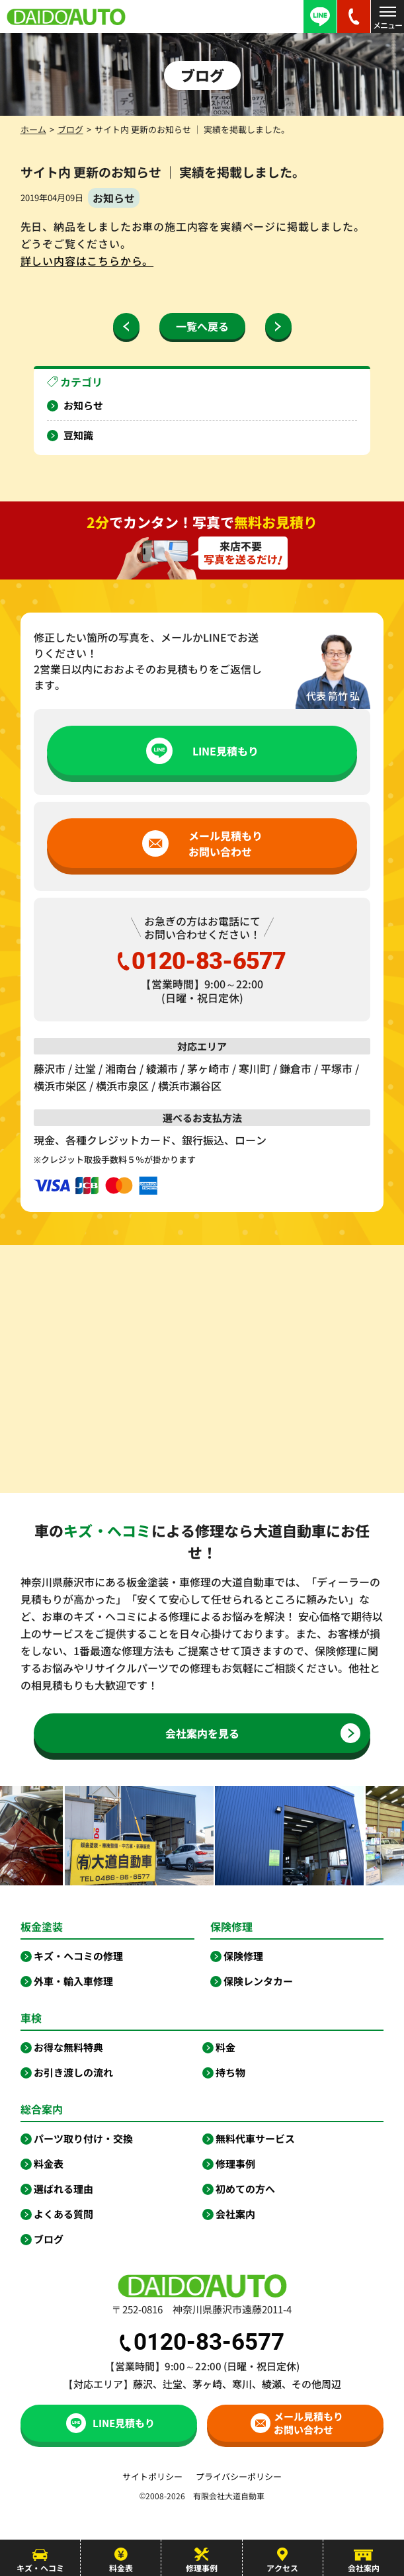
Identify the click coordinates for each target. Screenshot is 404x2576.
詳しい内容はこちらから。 (87, 261)
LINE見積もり (202, 751)
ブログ (70, 129)
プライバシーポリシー (239, 2476)
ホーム (33, 129)
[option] (153, 1835)
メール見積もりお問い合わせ (202, 843)
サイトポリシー (152, 2476)
